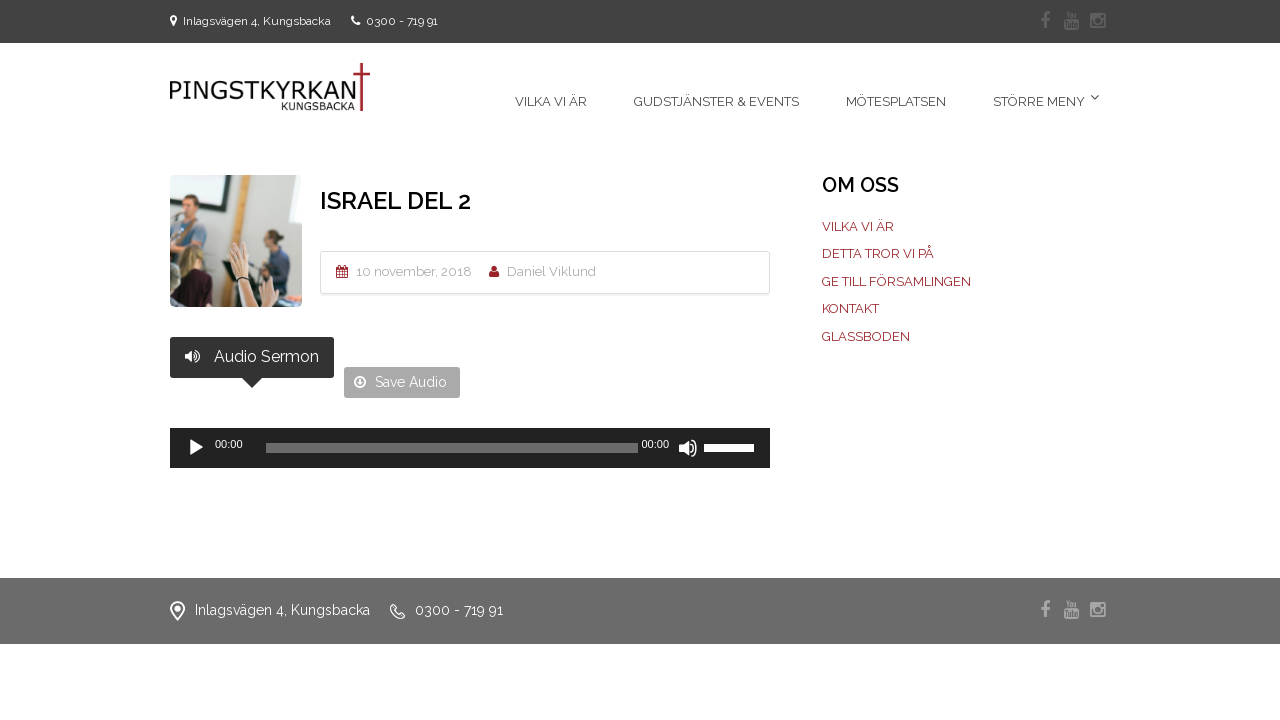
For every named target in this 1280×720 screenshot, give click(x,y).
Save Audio (400, 382)
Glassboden (866, 336)
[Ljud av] (688, 448)
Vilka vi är (858, 226)
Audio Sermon (252, 356)
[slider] (452, 448)
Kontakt (850, 308)
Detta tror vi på (878, 253)
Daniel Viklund (551, 271)
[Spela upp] (196, 448)
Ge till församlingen (896, 281)
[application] (470, 448)
